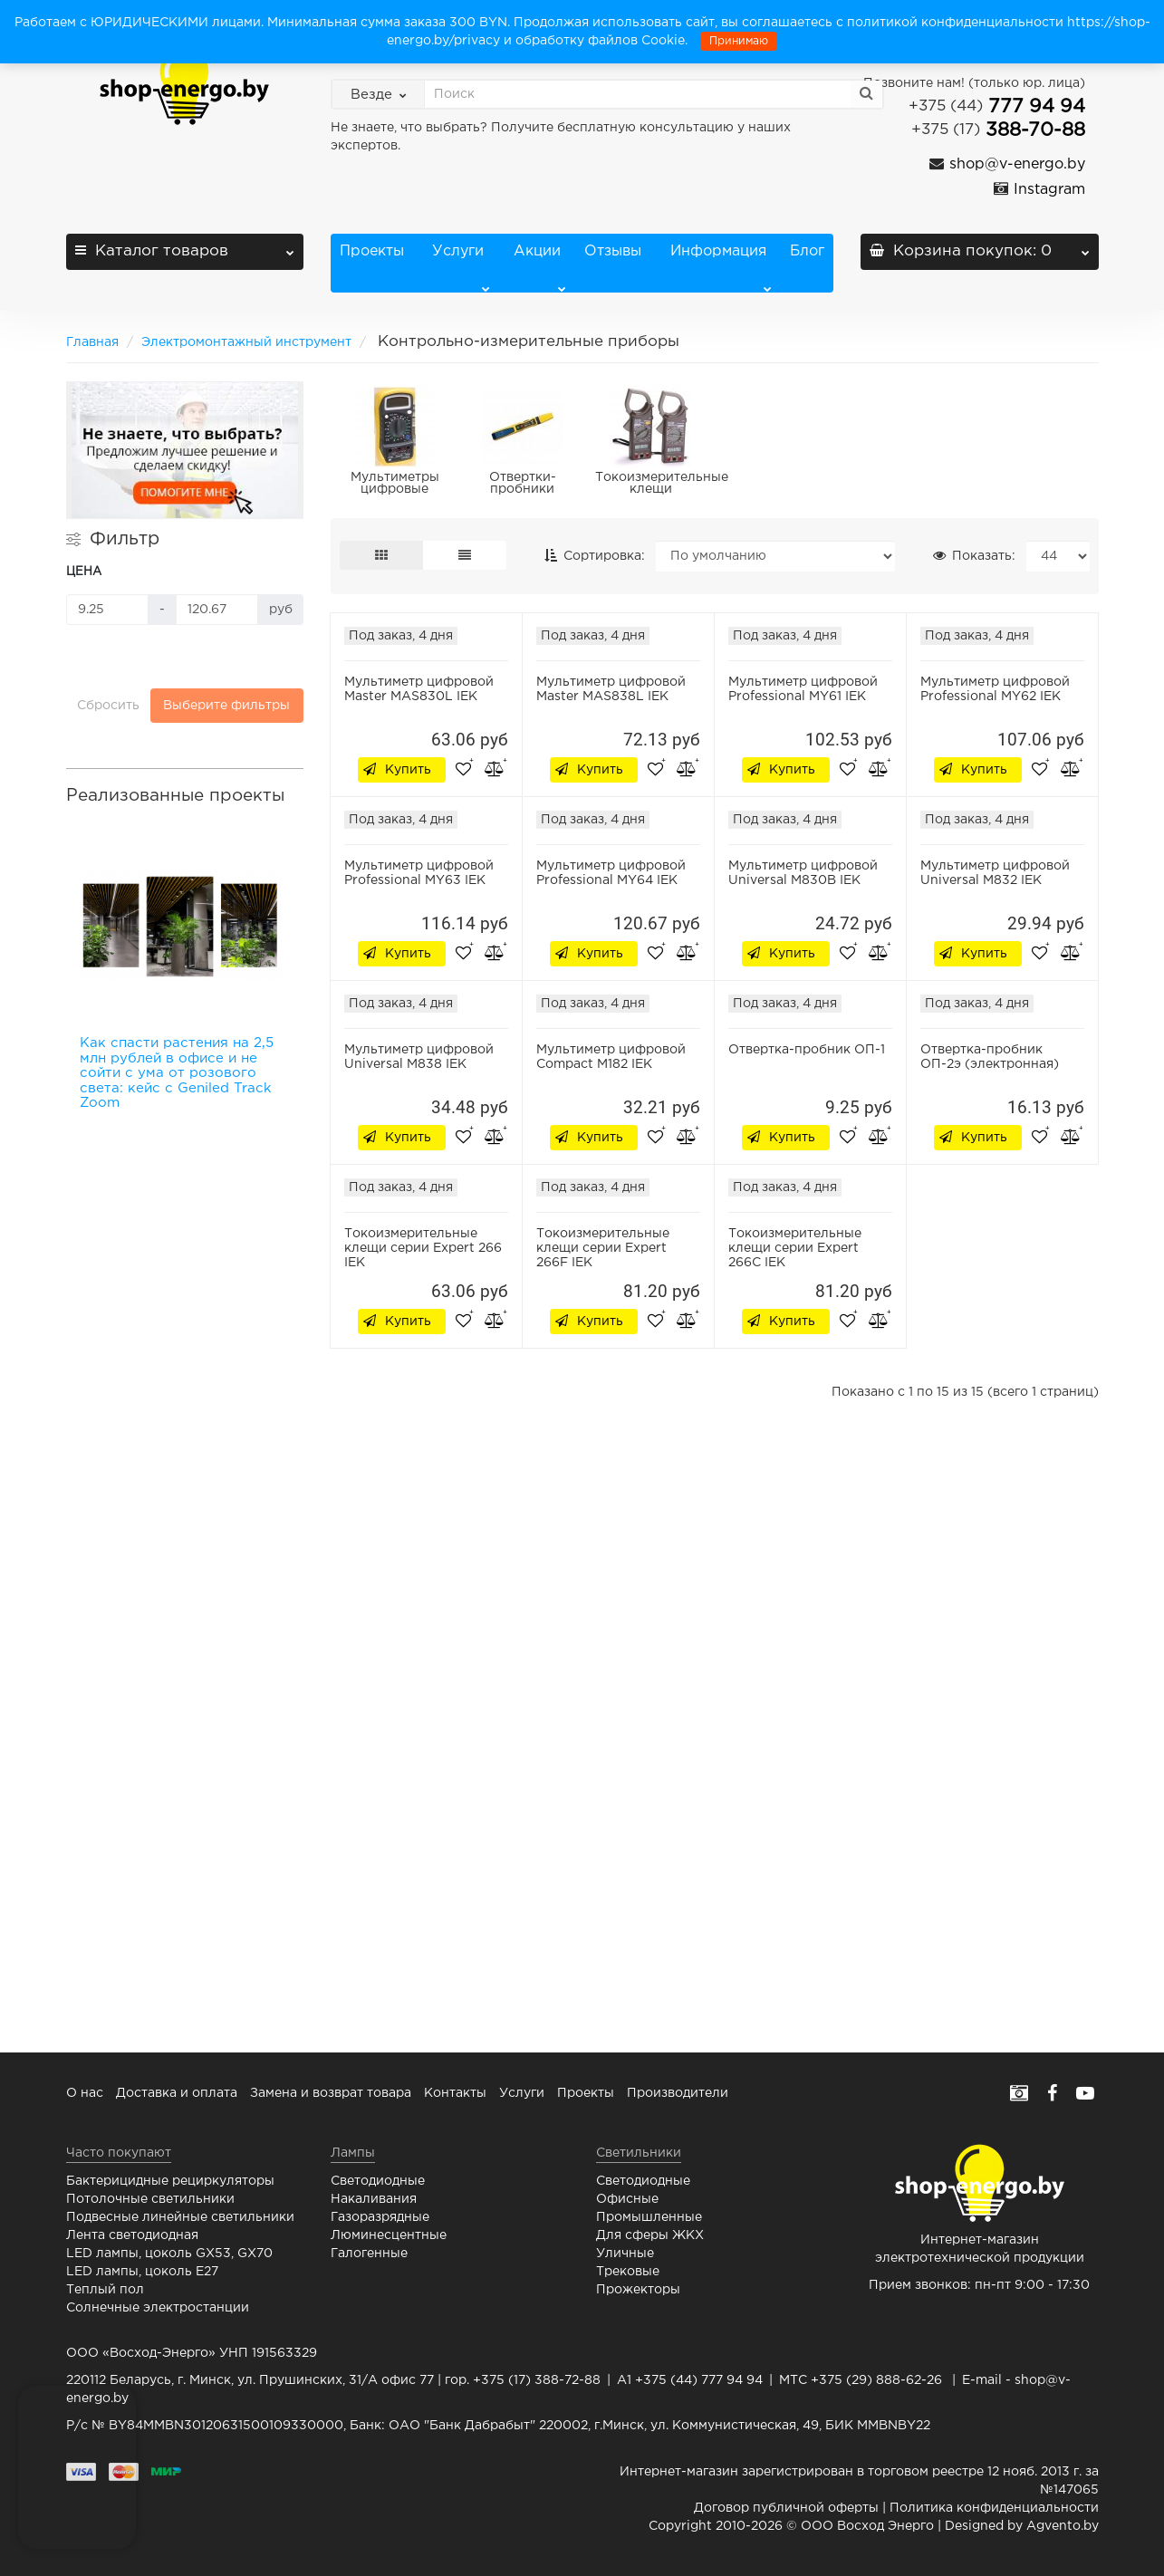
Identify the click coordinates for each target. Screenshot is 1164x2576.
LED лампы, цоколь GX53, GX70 (169, 2253)
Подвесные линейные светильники (180, 2217)
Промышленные (649, 2217)
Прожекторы (638, 2289)
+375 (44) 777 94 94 (699, 2380)
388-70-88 (998, 130)
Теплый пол (105, 2289)
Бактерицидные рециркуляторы (170, 2181)
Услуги (458, 269)
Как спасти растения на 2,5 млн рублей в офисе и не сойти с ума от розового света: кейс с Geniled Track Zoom (177, 1073)
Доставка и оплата (176, 2093)
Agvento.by (1062, 2526)
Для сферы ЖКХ (650, 2235)
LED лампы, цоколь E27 (142, 2271)
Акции (540, 269)
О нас (84, 2093)
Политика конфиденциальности (994, 2508)
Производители (677, 2093)
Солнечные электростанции (157, 2307)
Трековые (627, 2271)
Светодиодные (378, 2181)
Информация (719, 269)
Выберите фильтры (226, 705)
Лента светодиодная (132, 2235)
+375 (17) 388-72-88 (537, 2380)
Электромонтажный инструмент (246, 342)
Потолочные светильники (150, 2199)
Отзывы (612, 251)
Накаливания (374, 2199)
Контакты (455, 2093)
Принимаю (738, 41)
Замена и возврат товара (330, 2093)
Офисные (627, 2199)
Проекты (372, 251)
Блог (807, 251)
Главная (92, 342)
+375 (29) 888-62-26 (876, 2380)
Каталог (185, 246)
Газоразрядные (380, 2217)
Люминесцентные (389, 2235)
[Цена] (107, 609)
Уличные (625, 2253)
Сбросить (108, 705)
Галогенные (369, 2253)
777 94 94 (997, 107)
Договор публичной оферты (786, 2508)
